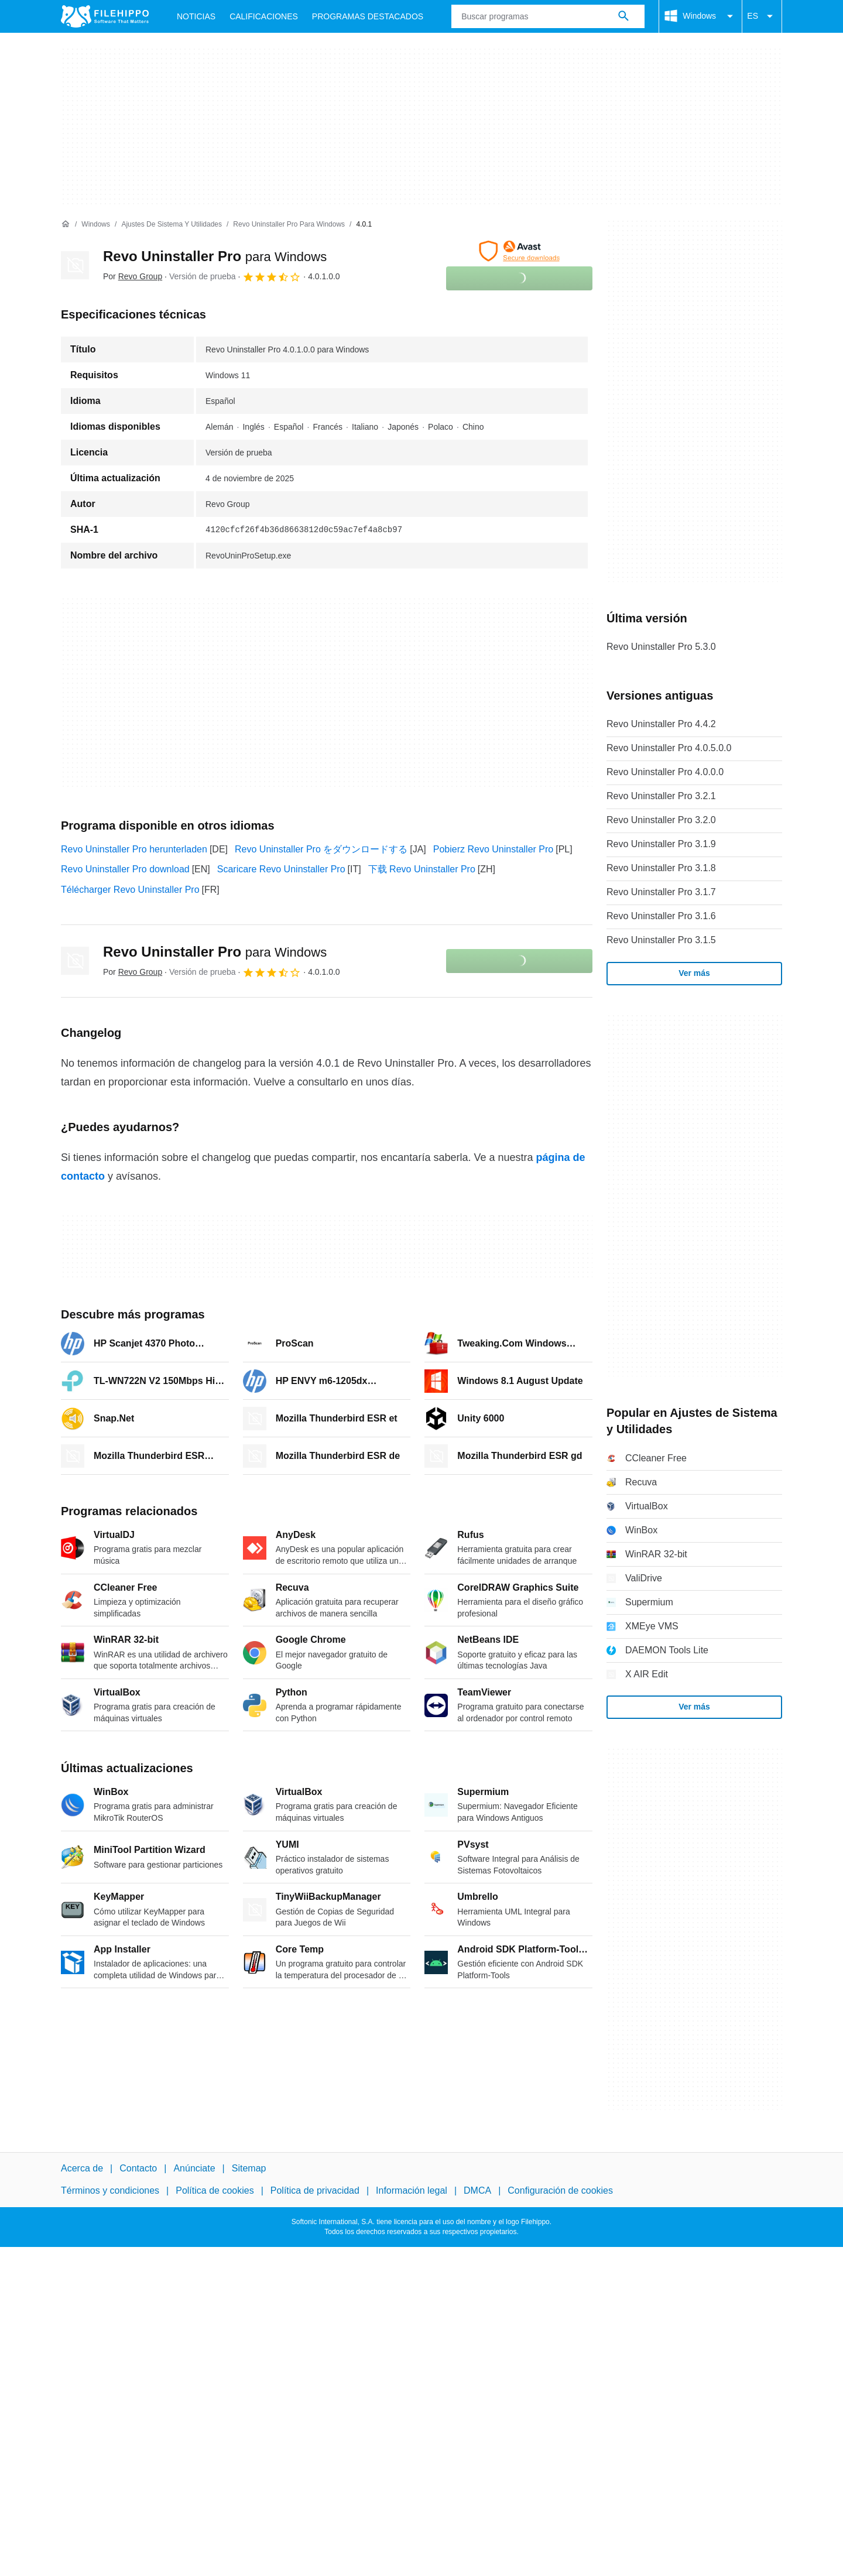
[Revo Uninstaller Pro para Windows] (289, 224)
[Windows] (95, 224)
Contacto (138, 2168)
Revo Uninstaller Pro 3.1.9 (661, 844)
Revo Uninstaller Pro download (125, 869)
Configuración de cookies (560, 2190)
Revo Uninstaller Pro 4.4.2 (661, 724)
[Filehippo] (105, 16)
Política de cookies (214, 2190)
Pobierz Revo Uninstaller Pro (493, 849)
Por (132, 276)
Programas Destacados (367, 16)
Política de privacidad (314, 2190)
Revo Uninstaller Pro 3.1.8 (661, 868)
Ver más (694, 973)
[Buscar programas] (623, 16)
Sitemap (249, 2168)
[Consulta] (548, 16)
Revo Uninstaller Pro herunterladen (134, 849)
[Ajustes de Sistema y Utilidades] (171, 224)
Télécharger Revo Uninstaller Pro (130, 890)
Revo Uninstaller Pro (215, 256)
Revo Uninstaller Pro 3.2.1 (661, 796)
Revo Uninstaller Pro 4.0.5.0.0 (668, 748)
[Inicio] (65, 224)
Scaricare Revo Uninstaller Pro (281, 869)
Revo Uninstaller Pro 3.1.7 (661, 892)
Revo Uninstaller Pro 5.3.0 (661, 647)
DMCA (477, 2190)
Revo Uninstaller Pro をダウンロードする (321, 849)
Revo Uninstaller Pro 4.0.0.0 (665, 772)
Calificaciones (263, 16)
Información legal (411, 2190)
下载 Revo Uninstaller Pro (421, 869)
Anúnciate (194, 2168)
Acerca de (82, 2168)
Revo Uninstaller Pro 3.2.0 (661, 820)
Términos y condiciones (110, 2190)
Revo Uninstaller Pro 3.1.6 (661, 916)
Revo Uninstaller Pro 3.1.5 (661, 940)
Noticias (196, 16)
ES (762, 16)
